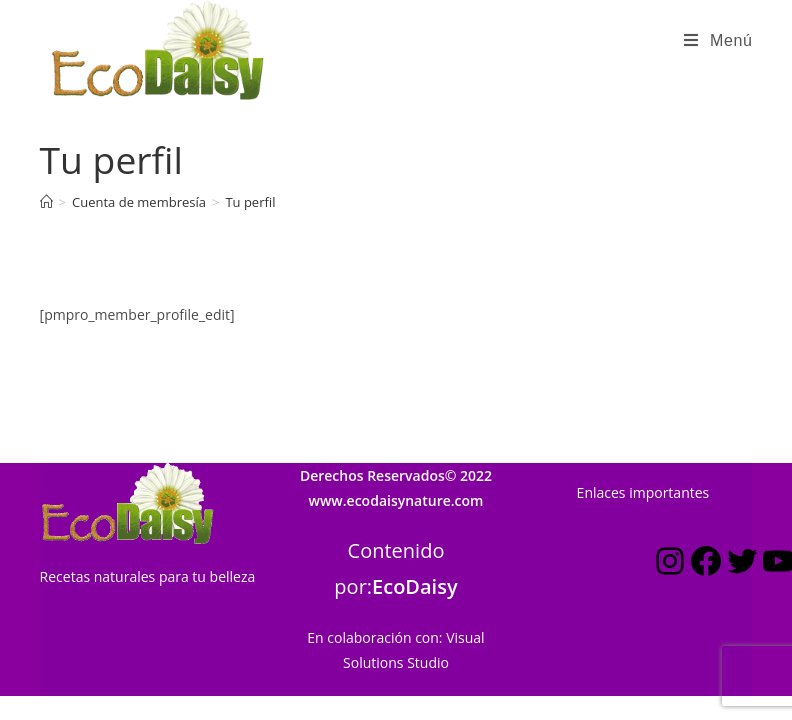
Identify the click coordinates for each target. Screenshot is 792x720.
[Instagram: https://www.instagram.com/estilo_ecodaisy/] (670, 518)
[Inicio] (46, 202)
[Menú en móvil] (718, 41)
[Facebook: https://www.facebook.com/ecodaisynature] (706, 518)
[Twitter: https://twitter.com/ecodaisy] (742, 518)
